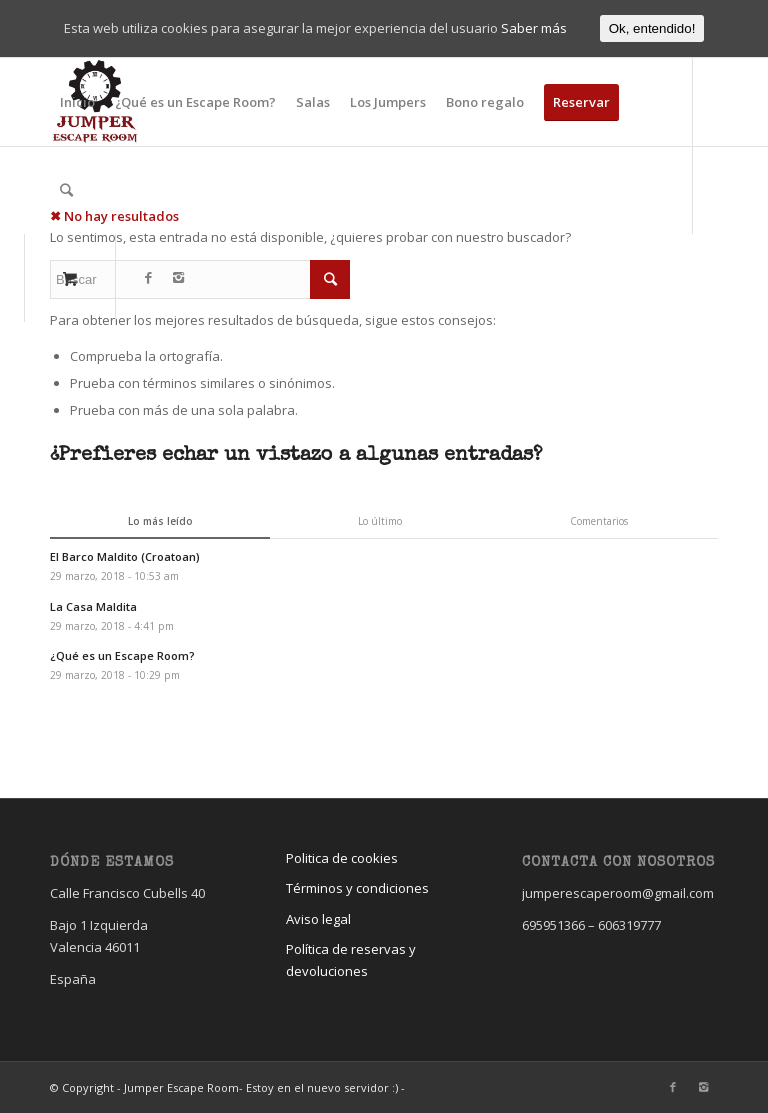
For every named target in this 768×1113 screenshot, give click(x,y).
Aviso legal (318, 919)
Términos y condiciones (357, 888)
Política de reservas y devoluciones (351, 959)
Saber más (534, 28)
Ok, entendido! (652, 28)
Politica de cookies (342, 858)
